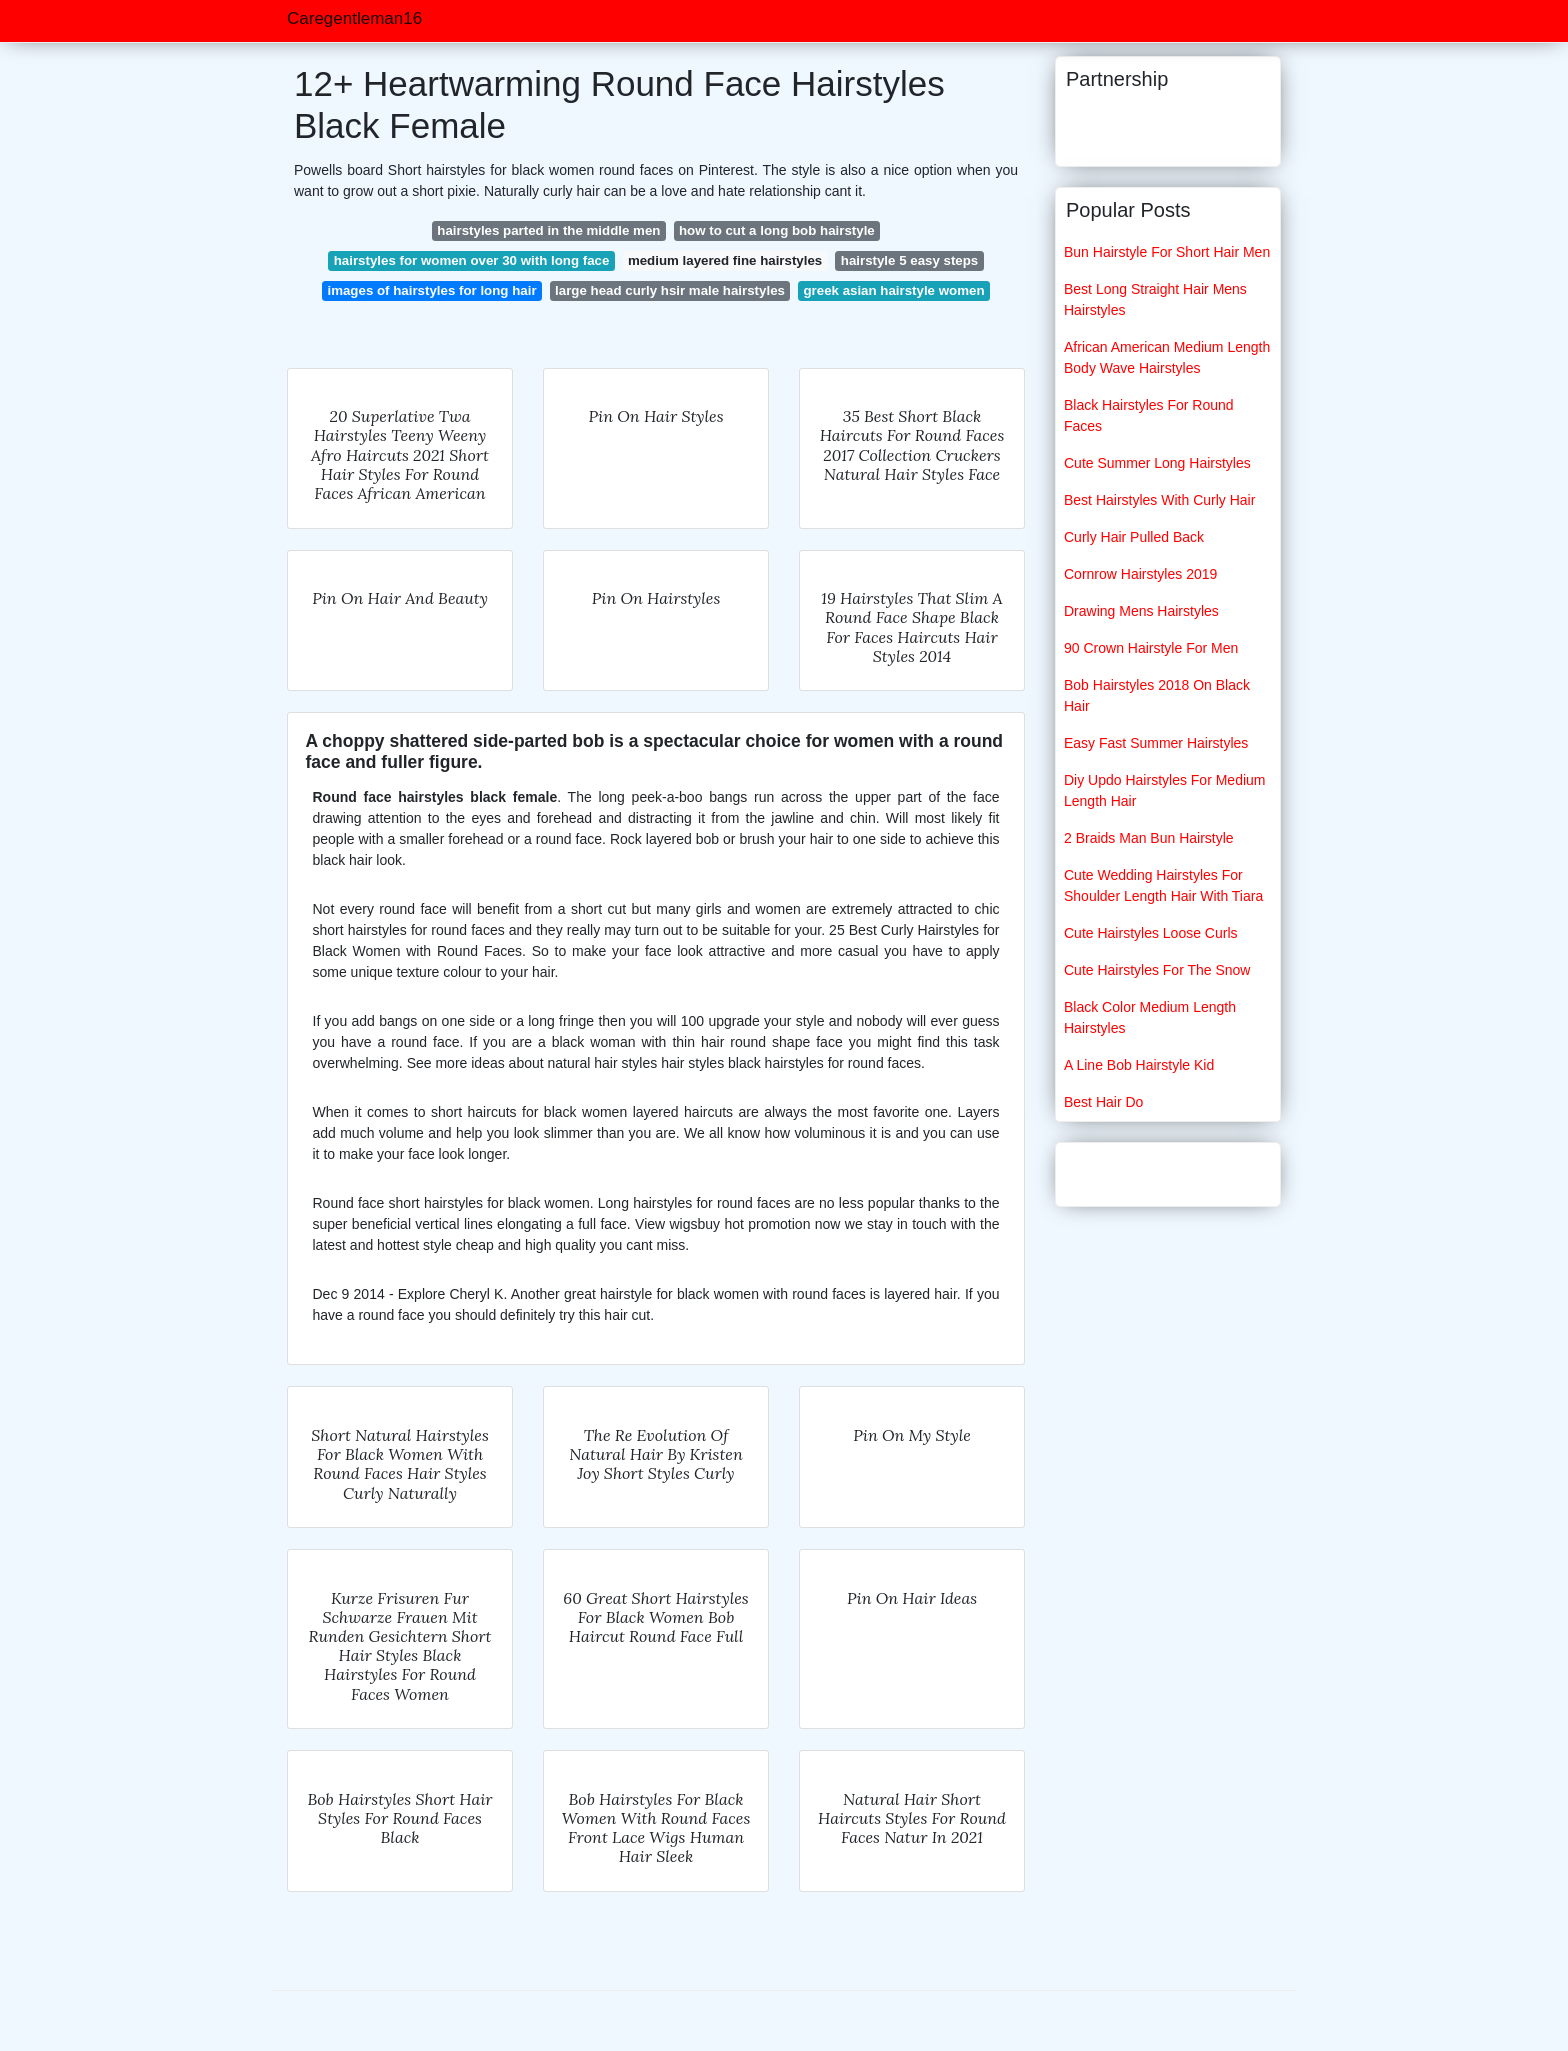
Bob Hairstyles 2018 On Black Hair (1157, 695)
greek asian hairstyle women (893, 290)
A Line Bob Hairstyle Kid (1139, 1065)
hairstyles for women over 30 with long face (472, 260)
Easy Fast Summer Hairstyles (1156, 743)
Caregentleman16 (354, 18)
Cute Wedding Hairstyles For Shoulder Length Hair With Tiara (1163, 885)
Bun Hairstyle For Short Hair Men (1167, 252)
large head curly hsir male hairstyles (670, 290)
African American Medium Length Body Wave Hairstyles (1167, 357)
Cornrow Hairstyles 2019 (1140, 574)
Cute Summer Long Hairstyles (1157, 463)
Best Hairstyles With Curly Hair (1159, 500)
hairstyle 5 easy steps (910, 260)
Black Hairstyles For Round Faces (1149, 415)
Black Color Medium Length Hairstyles (1150, 1017)
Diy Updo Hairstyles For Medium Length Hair (1165, 790)
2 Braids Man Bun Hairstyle (1149, 838)
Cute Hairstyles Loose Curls (1151, 933)
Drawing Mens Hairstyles (1141, 611)
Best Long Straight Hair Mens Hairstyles (1155, 299)
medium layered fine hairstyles (725, 260)
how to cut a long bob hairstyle (777, 230)
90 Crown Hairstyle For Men (1151, 648)
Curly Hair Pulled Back (1134, 537)
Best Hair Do (1103, 1102)
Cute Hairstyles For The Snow (1157, 970)
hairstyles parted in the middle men (548, 230)
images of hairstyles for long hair (431, 290)
